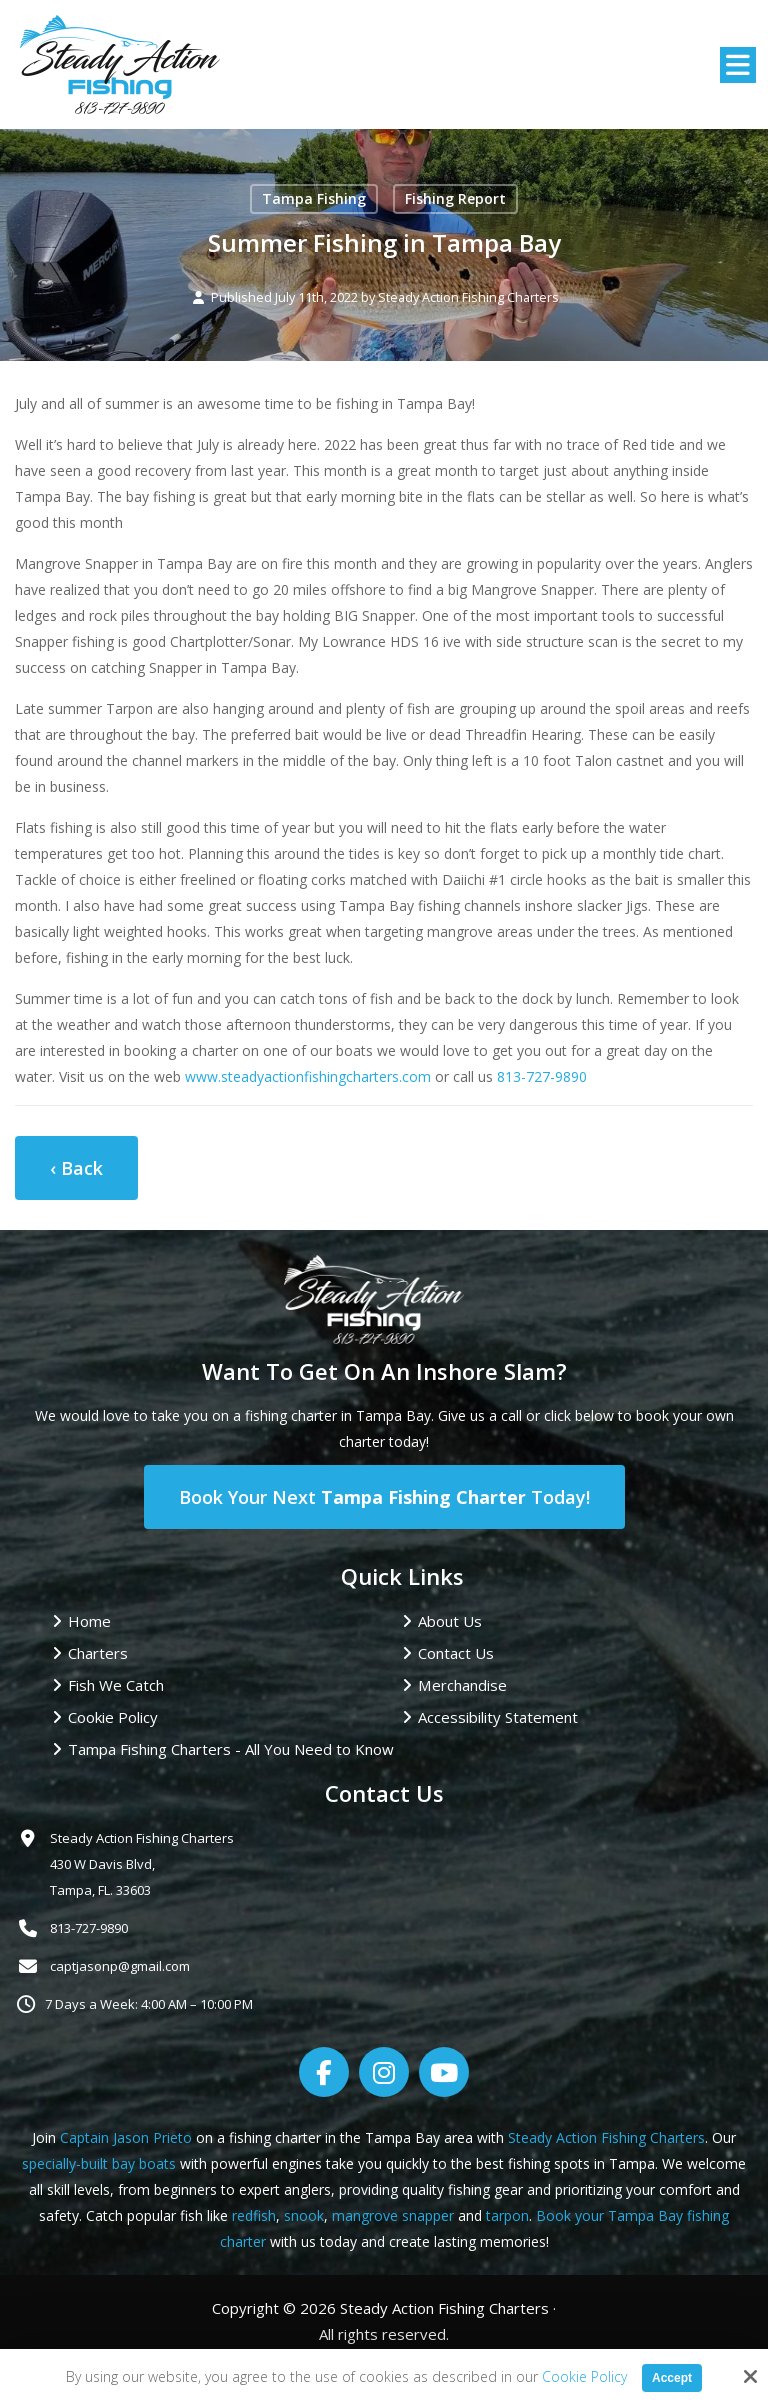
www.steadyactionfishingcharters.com (308, 1076)
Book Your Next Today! (384, 1497)
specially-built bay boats (99, 2163)
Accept (672, 2378)
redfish (254, 2215)
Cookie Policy (584, 2377)
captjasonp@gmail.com (120, 1966)
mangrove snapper (393, 2215)
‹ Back (76, 1168)
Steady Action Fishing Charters (468, 297)
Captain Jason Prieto (126, 2137)
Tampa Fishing (314, 198)
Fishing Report (455, 198)
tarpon (507, 2215)
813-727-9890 (542, 1076)
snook (304, 2215)
